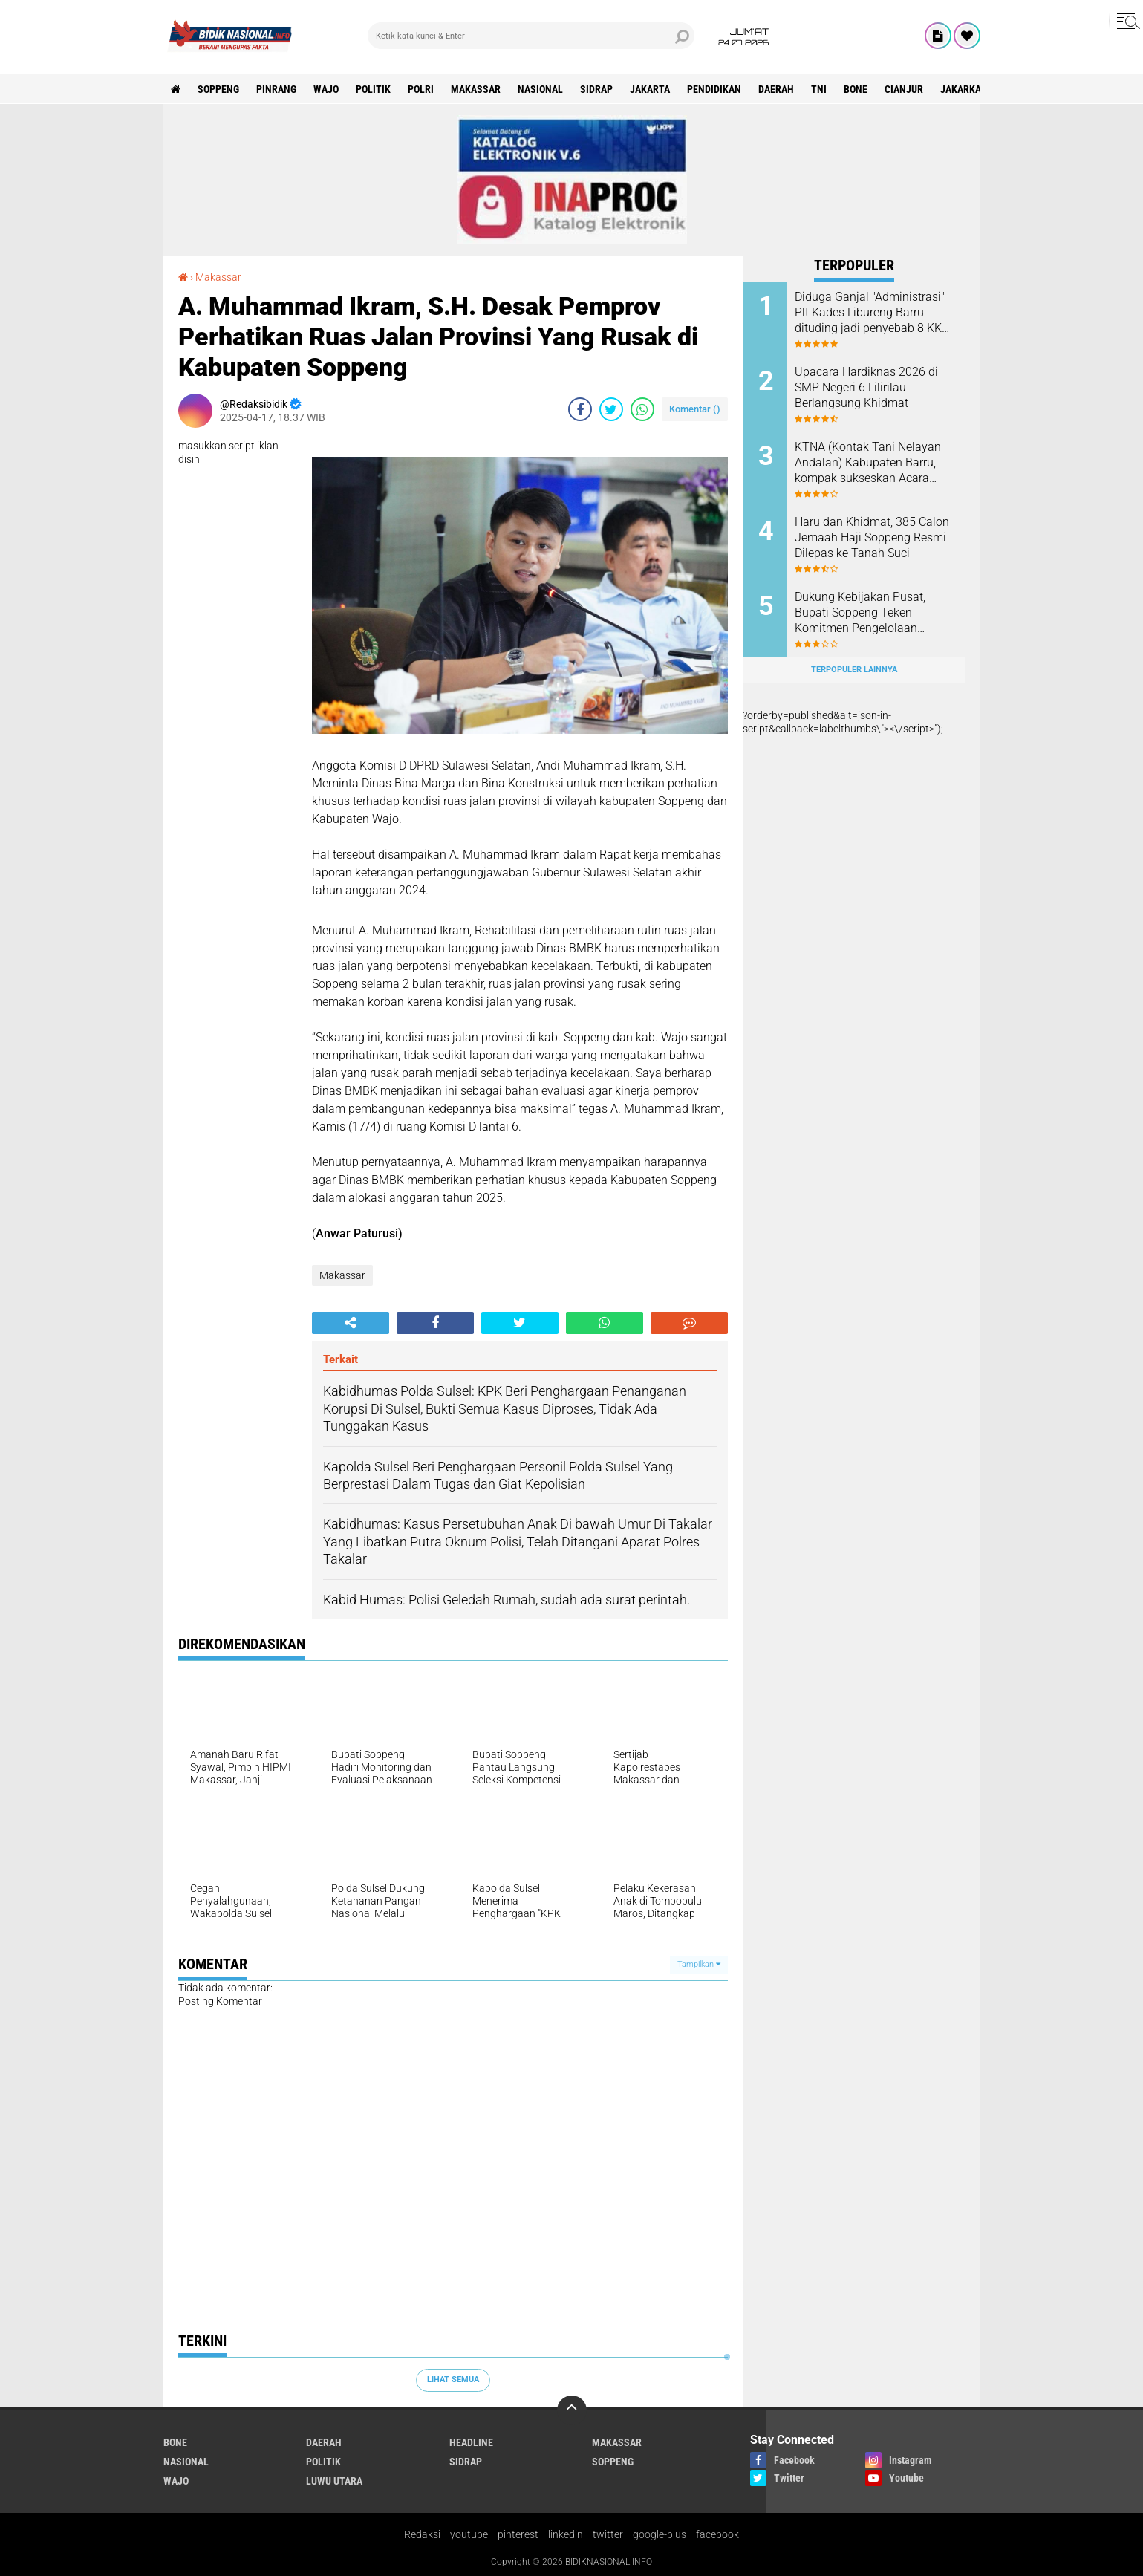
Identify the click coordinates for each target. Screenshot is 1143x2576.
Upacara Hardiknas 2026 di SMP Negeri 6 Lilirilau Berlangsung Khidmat (866, 387)
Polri (421, 89)
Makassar (476, 89)
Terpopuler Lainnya (854, 669)
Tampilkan (698, 1964)
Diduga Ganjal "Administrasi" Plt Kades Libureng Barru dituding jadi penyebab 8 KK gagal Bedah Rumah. (870, 313)
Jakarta (650, 89)
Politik (373, 89)
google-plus (659, 2534)
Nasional (540, 89)
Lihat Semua (453, 2379)
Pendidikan (714, 89)
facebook (717, 2534)
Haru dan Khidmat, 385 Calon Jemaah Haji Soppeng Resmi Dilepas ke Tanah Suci (872, 537)
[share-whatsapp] (642, 409)
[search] (531, 35)
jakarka (960, 89)
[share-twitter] (611, 409)
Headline (471, 2442)
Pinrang (276, 89)
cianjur (904, 89)
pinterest (518, 2534)
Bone (855, 89)
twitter (608, 2534)
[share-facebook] (580, 409)
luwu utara (334, 2481)
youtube (469, 2534)
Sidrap (596, 89)
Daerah (776, 89)
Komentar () (694, 408)
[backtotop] (572, 2410)
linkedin (565, 2534)
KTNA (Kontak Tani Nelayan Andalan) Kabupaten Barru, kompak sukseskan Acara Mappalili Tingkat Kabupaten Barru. (871, 463)
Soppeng (218, 89)
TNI (819, 89)
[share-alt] (350, 1323)
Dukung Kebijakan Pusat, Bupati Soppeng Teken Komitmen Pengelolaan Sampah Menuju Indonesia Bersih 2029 (865, 613)
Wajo (326, 89)
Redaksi (422, 2534)
